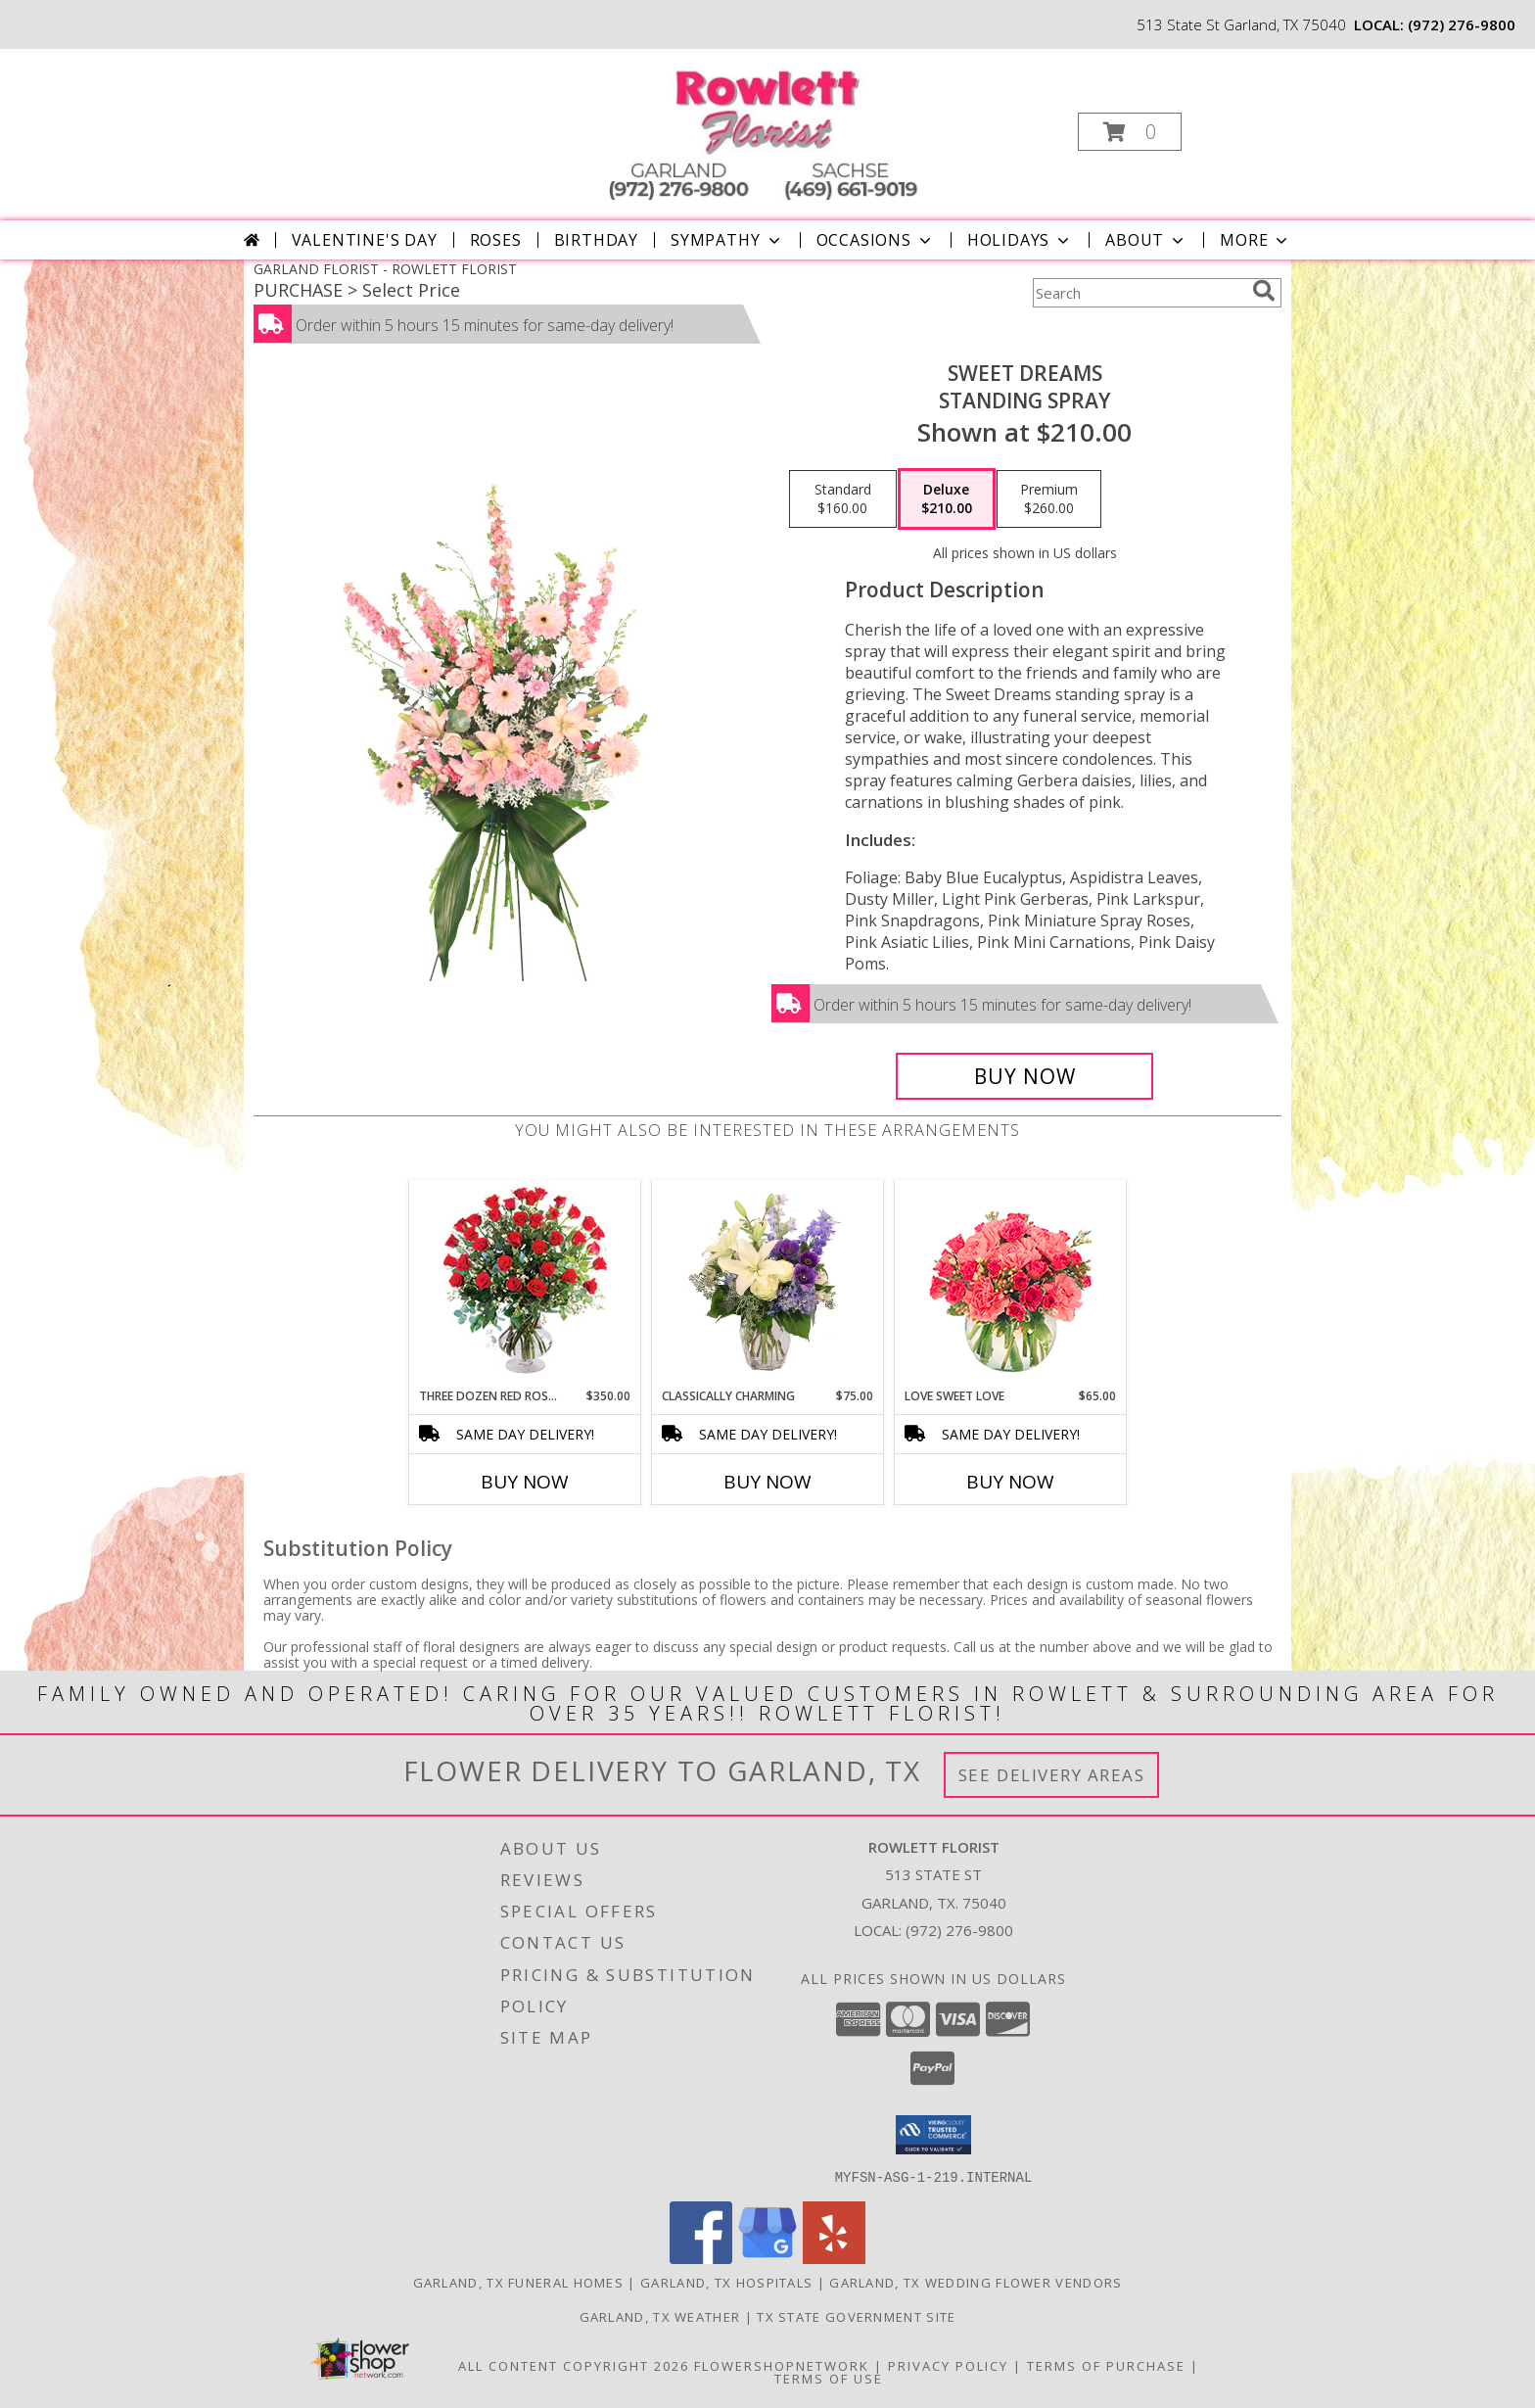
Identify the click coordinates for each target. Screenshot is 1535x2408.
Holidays (1020, 240)
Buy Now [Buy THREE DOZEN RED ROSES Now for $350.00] (525, 1481)
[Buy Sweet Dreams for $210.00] (1024, 1076)
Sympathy (727, 240)
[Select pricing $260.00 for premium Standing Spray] (1049, 499)
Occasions (875, 240)
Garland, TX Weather (660, 2316)
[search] (1263, 291)
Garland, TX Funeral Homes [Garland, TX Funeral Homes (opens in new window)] (519, 2281)
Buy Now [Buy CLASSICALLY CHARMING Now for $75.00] (767, 1481)
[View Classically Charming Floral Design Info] (768, 1284)
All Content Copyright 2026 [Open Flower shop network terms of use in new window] (573, 2365)
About (1146, 240)
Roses (496, 240)
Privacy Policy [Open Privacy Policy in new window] (948, 2365)
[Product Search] (1138, 293)
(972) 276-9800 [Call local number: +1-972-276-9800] (1461, 24)
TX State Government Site (856, 2316)
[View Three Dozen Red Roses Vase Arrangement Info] (525, 1284)
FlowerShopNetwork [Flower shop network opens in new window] (781, 2365)
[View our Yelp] (834, 2257)
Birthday (596, 240)
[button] (1130, 132)
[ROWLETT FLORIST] (765, 126)
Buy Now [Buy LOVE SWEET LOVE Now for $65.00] (1010, 1481)
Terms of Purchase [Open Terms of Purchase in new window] (1106, 2365)
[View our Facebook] (701, 2257)
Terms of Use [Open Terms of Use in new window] (828, 2377)
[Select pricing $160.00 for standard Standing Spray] (843, 499)
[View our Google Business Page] (767, 2257)
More (1255, 240)
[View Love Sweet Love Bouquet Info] (1011, 1284)
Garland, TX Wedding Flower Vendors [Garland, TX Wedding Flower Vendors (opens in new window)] (975, 2281)
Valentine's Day (365, 240)
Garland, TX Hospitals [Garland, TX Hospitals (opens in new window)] (726, 2281)
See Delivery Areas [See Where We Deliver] (1051, 1775)
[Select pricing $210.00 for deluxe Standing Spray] (947, 499)
